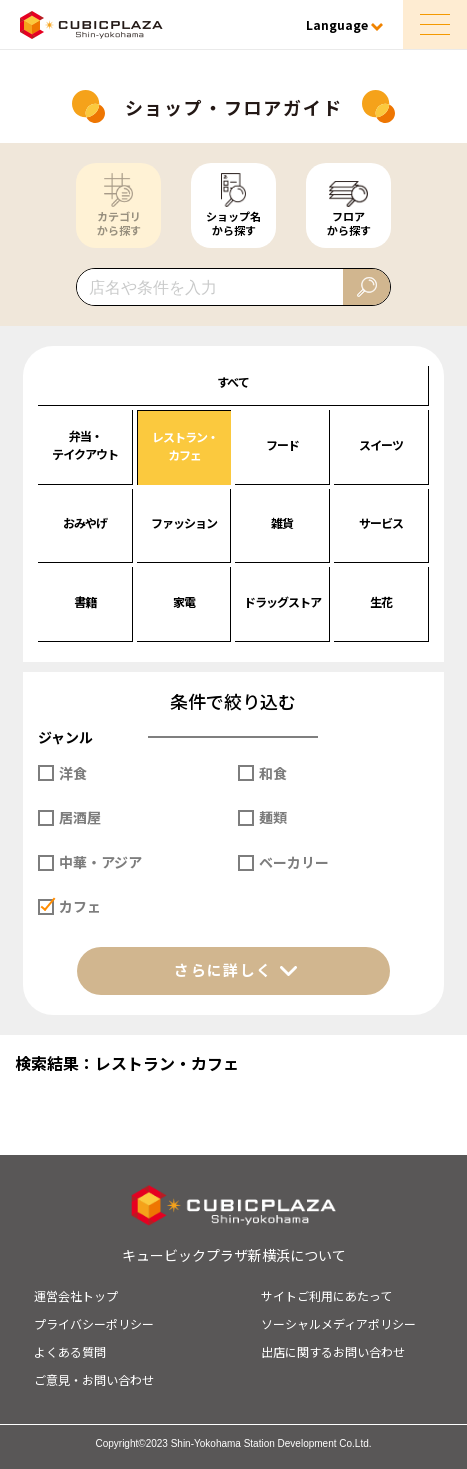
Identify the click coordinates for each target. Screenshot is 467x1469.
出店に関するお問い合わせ (333, 1351)
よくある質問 (70, 1351)
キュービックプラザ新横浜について (234, 1255)
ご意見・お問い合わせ (94, 1379)
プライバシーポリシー (94, 1323)
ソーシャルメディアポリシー (338, 1323)
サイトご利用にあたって (326, 1295)
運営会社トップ (76, 1295)
